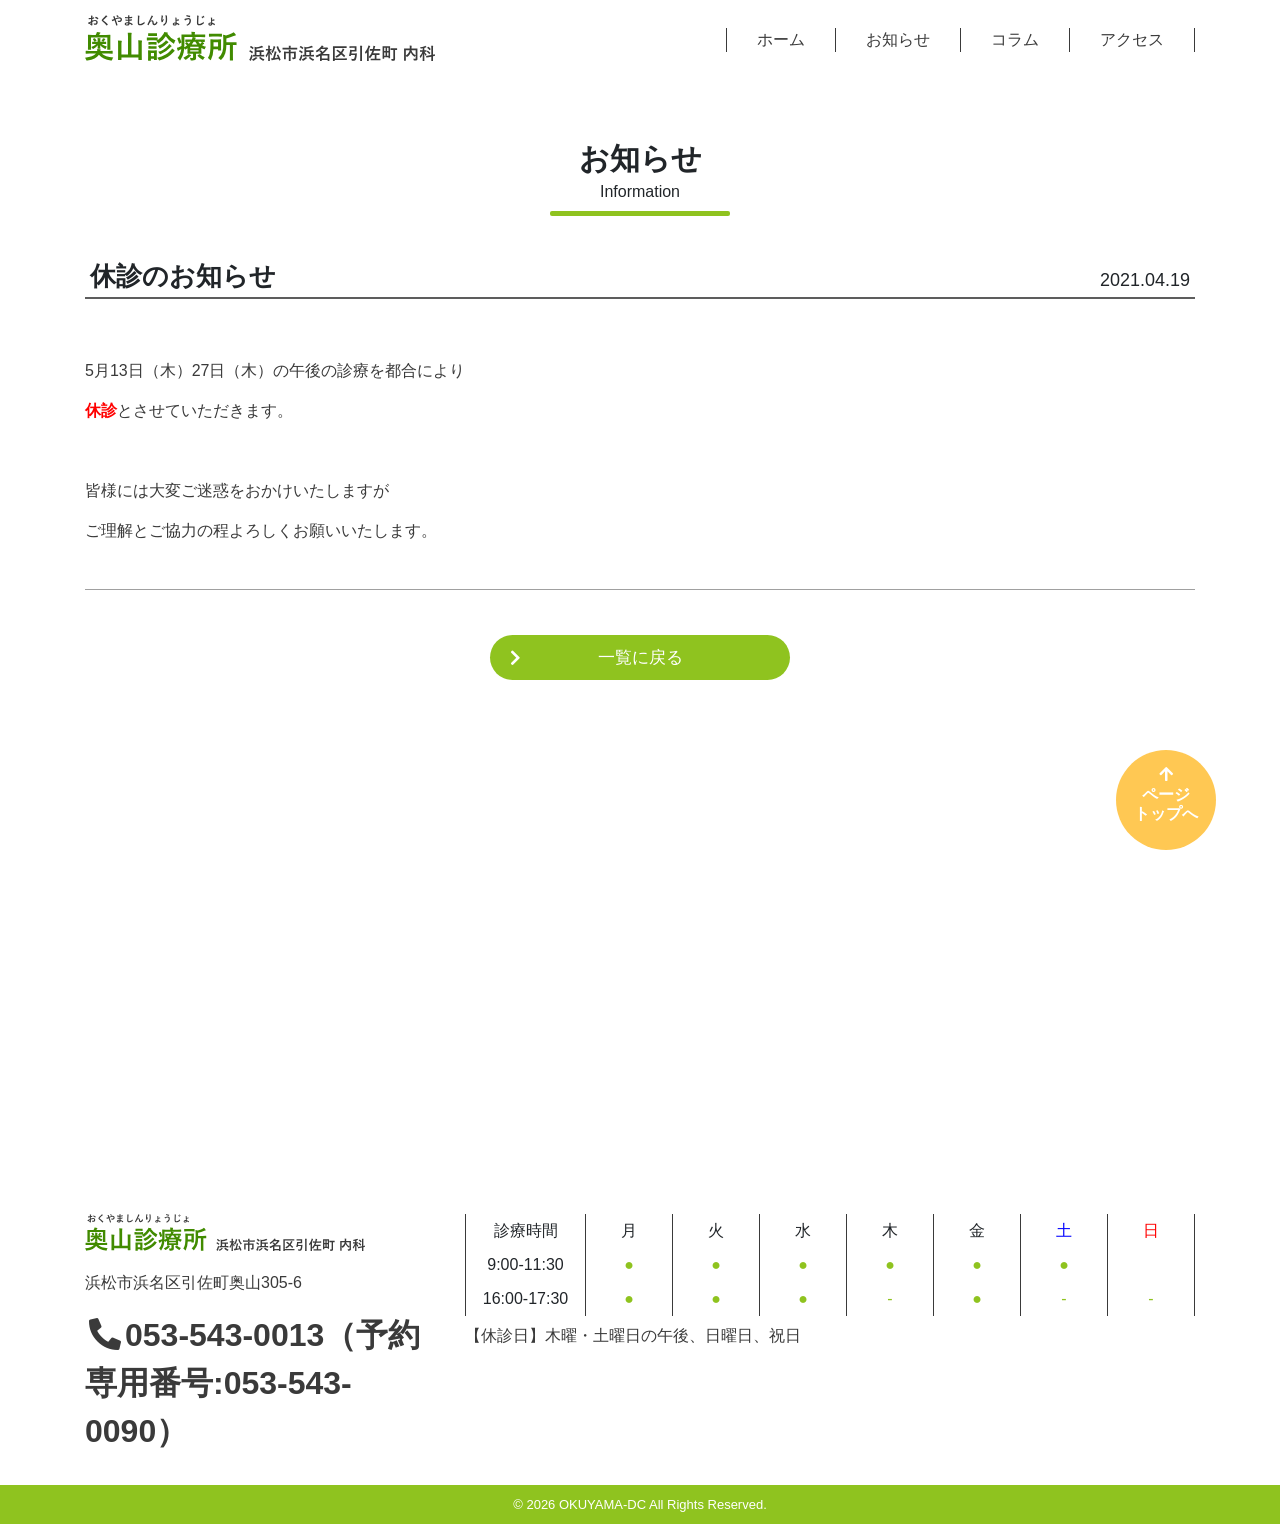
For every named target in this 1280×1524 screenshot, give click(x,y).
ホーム (781, 39)
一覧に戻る (640, 657)
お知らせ (898, 39)
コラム (1015, 39)
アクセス (1132, 39)
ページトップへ (1166, 793)
